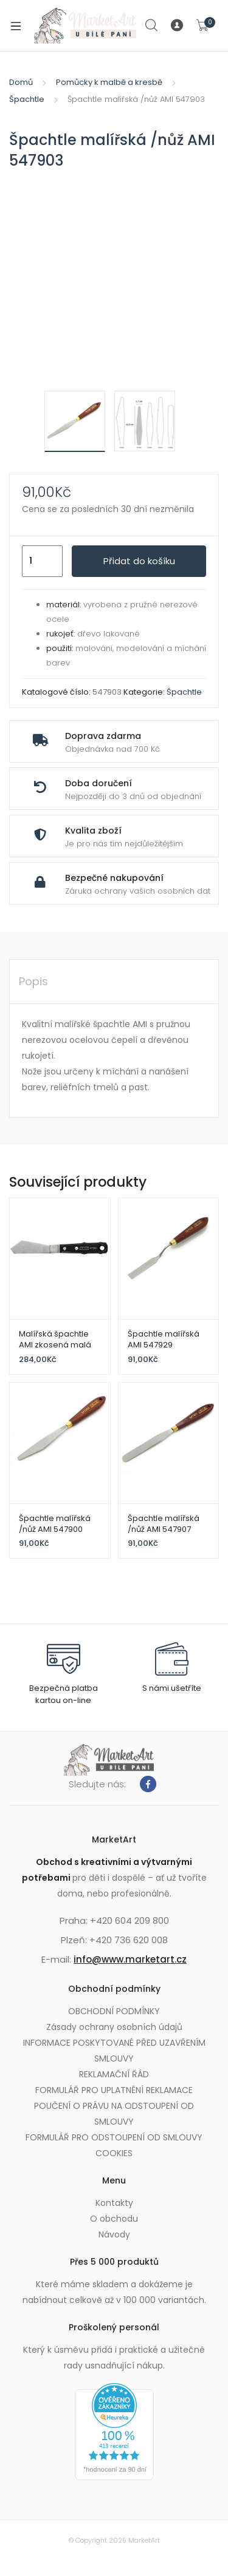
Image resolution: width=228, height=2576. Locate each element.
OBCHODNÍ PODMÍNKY (114, 2011)
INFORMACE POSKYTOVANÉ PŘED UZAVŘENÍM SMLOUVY (114, 2051)
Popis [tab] (33, 981)
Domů (21, 82)
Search (152, 25)
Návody (114, 2234)
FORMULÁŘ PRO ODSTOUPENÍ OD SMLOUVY (114, 2137)
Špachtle (26, 99)
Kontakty (114, 2203)
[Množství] (42, 561)
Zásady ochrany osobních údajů (114, 2027)
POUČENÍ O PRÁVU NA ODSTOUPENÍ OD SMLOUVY (114, 2114)
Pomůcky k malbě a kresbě (109, 82)
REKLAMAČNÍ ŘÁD (114, 2074)
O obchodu (114, 2219)
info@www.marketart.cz (130, 1959)
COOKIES (114, 2153)
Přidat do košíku (139, 561)
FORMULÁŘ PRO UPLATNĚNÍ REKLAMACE (114, 2090)
